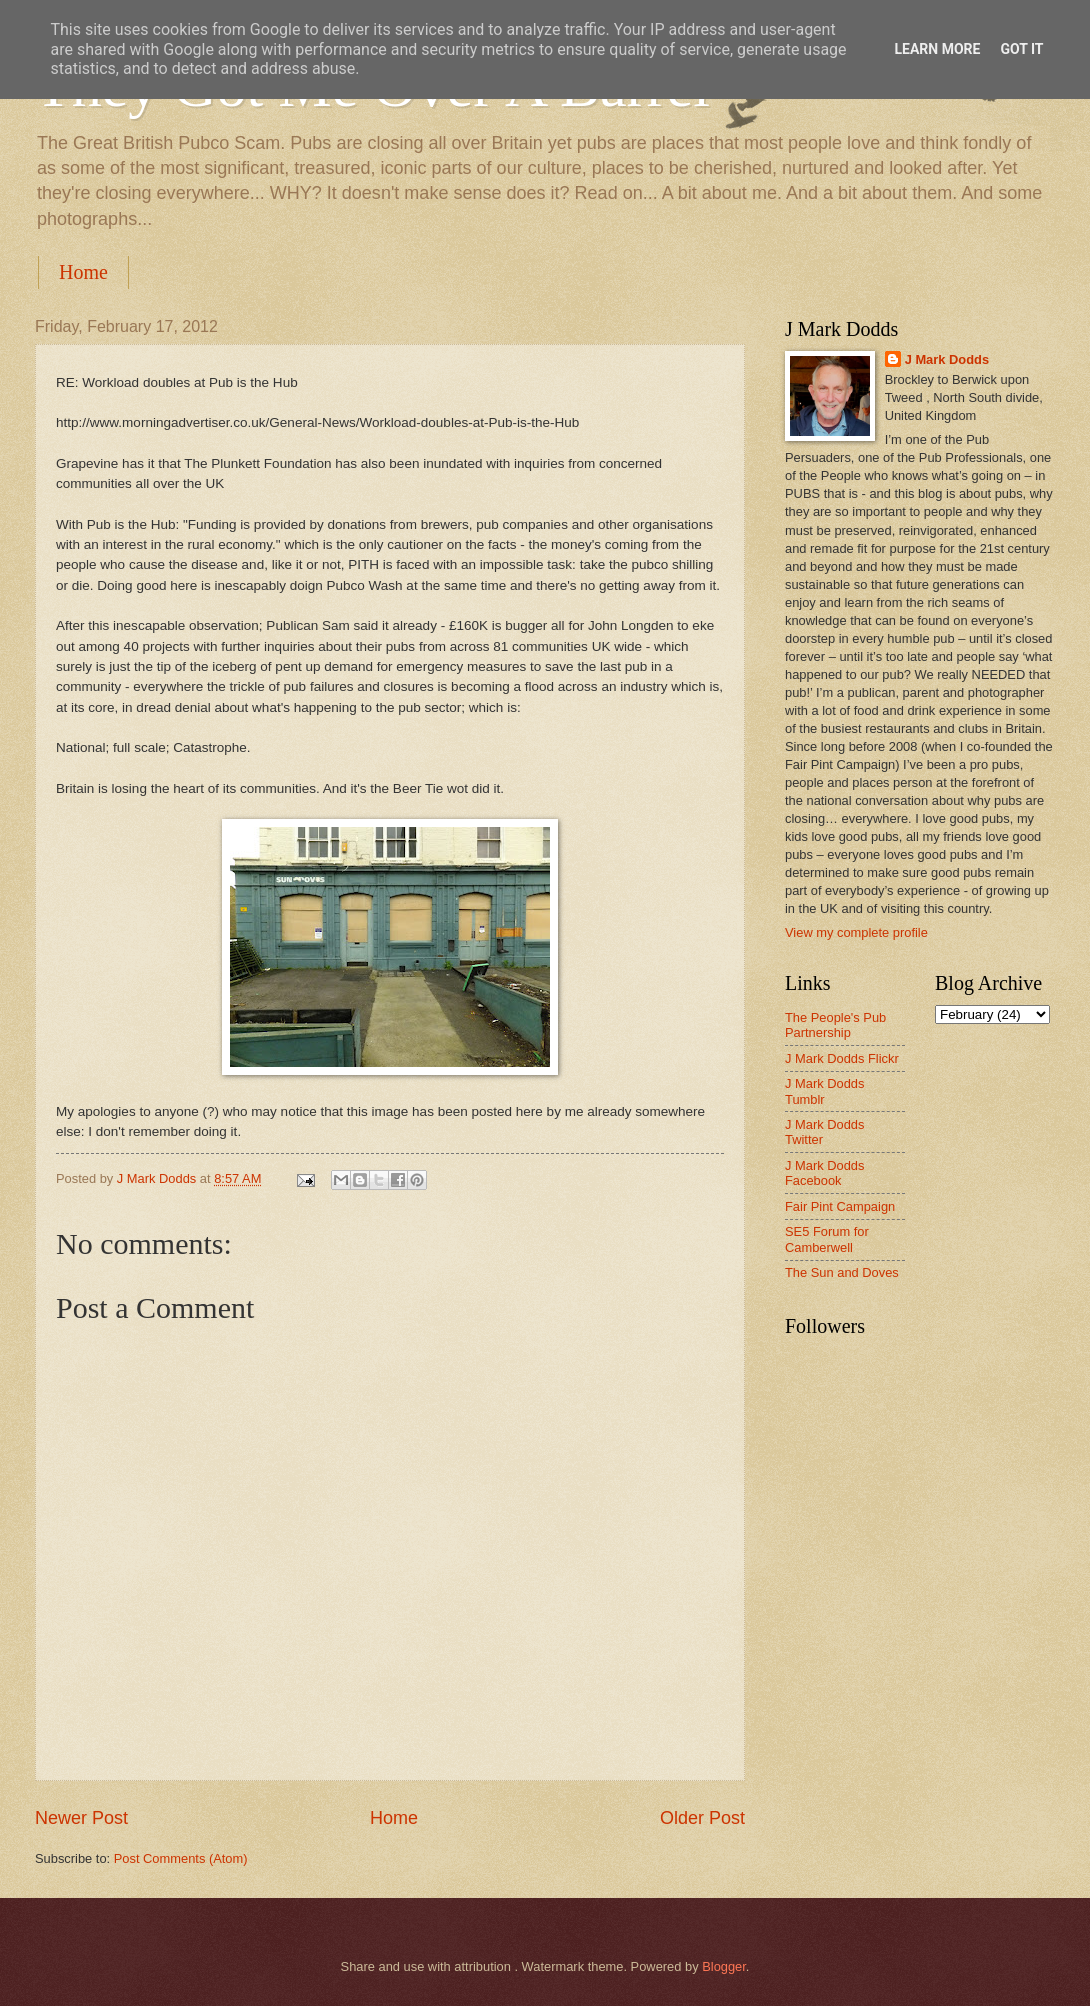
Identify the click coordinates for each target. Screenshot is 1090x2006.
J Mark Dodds (947, 359)
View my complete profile (856, 932)
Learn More (937, 49)
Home (83, 272)
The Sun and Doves (842, 1272)
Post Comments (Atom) (181, 1858)
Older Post (702, 1818)
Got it (1021, 49)
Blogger (724, 1966)
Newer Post (81, 1818)
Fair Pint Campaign (840, 1206)
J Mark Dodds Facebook (824, 1173)
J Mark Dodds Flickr (842, 1058)
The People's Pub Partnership (835, 1025)
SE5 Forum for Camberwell (827, 1239)
